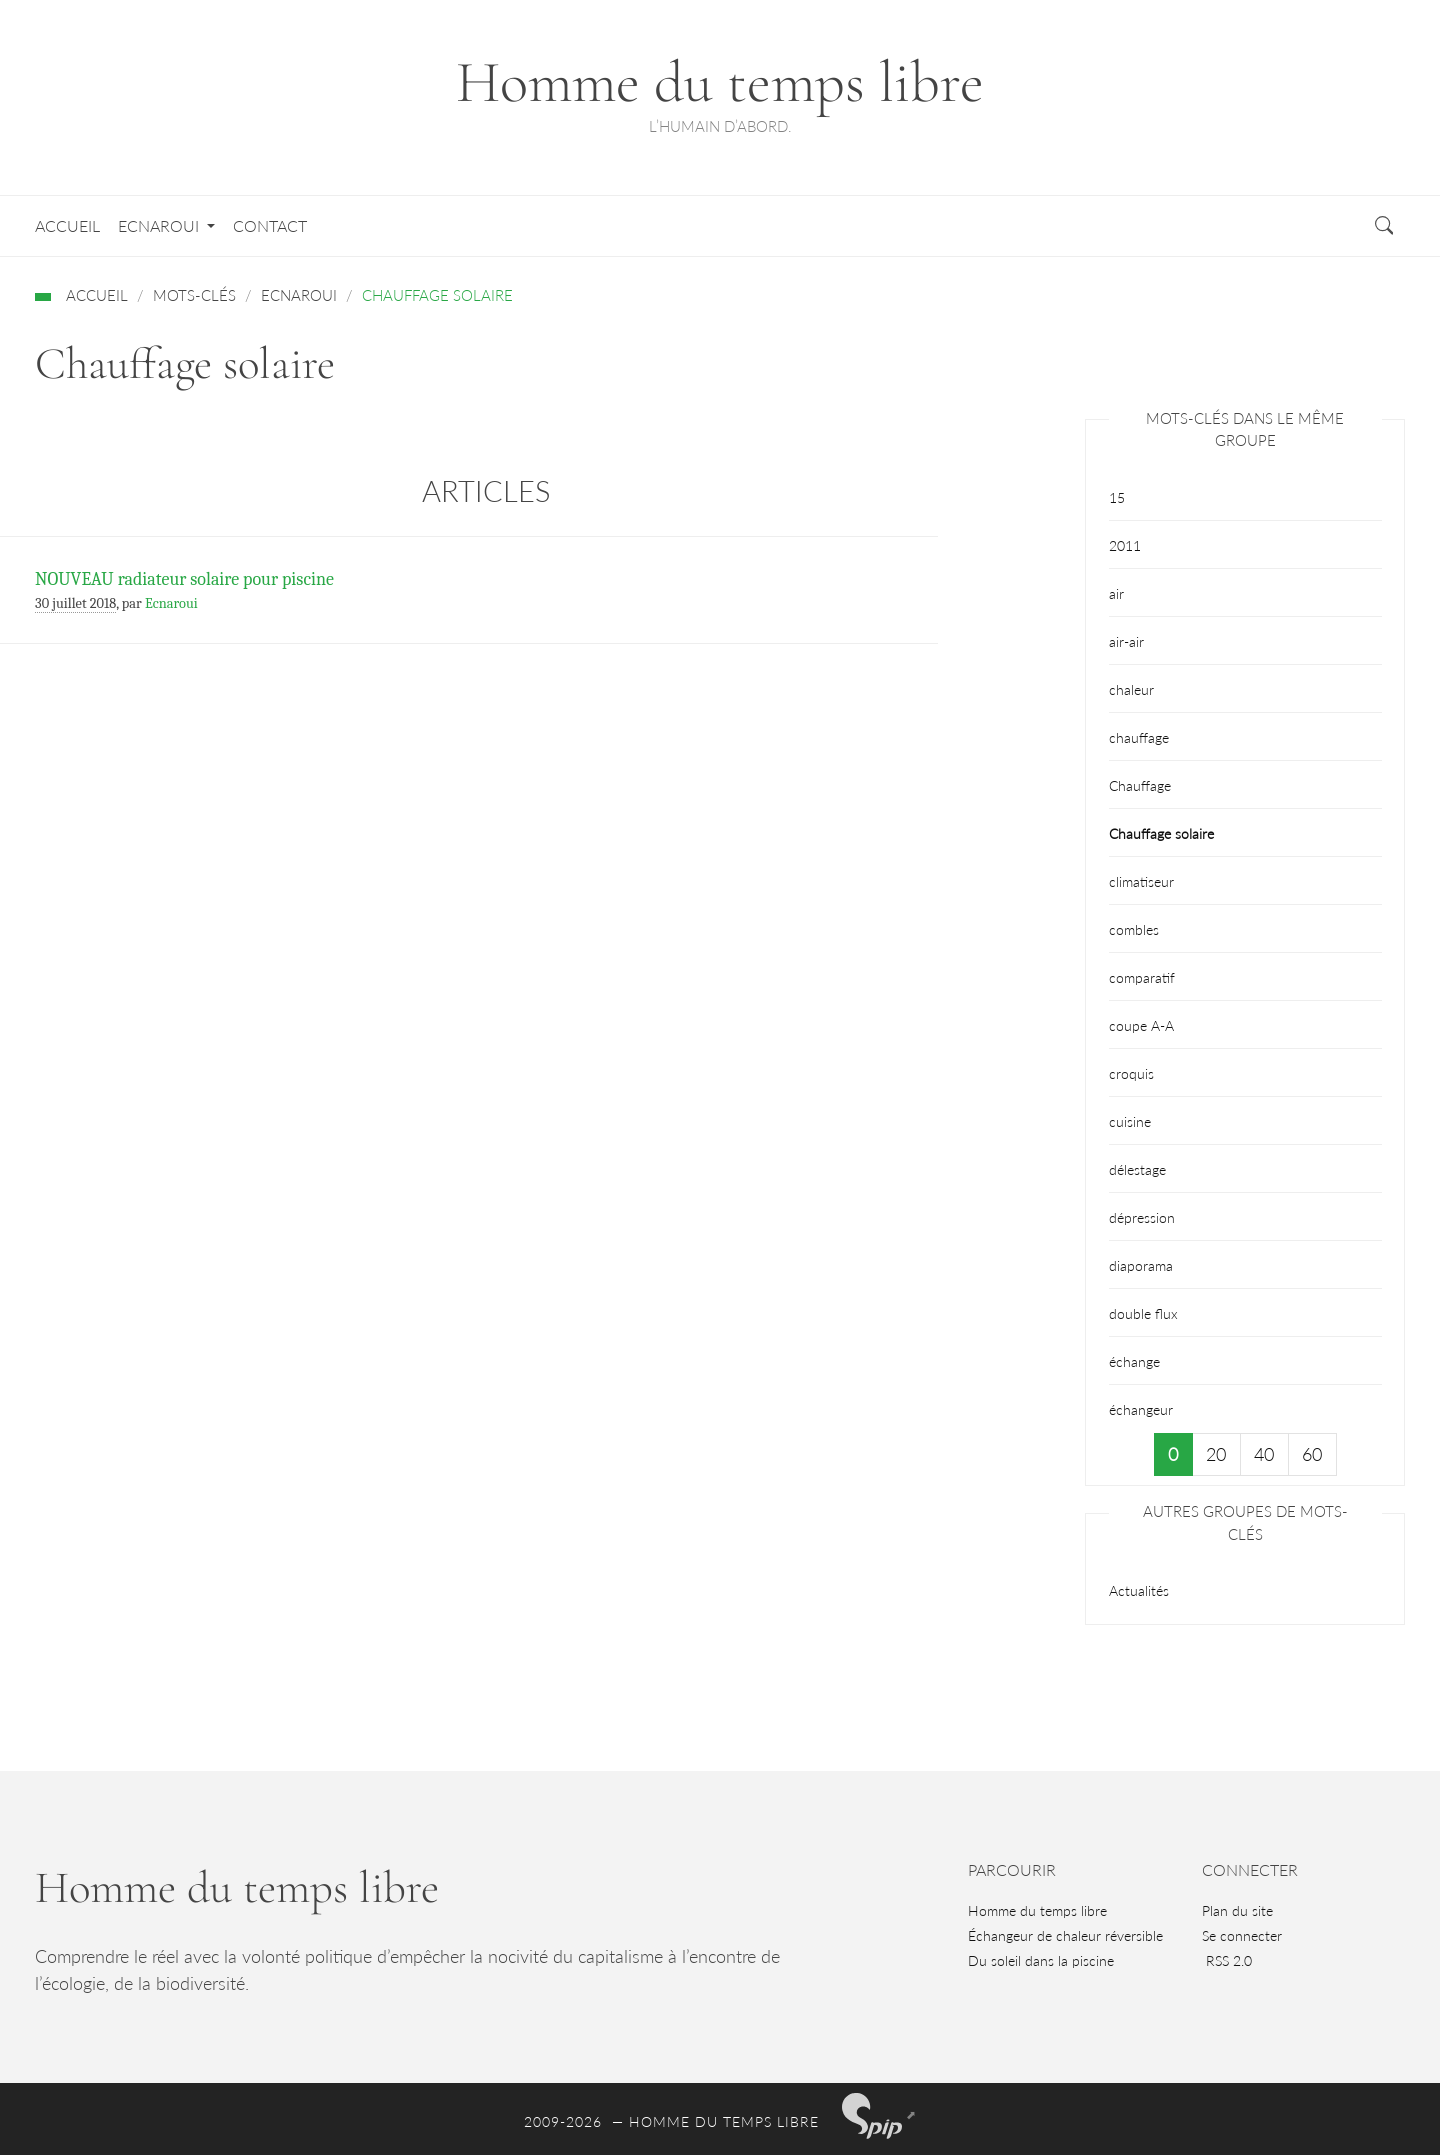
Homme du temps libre (1037, 1910)
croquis (1131, 1073)
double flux (1143, 1313)
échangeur (1141, 1409)
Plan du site (1237, 1910)
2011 (1125, 545)
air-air (1126, 641)
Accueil (67, 225)
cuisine (1130, 1121)
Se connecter (1242, 1935)
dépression (1142, 1217)
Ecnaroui (160, 225)
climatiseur (1141, 881)
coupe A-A (1141, 1025)
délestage (1137, 1169)
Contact (270, 225)
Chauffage (1140, 785)
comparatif (1142, 977)
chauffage (1139, 737)
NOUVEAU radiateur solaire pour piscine (184, 579)
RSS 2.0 (1227, 1960)
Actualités (1139, 1590)
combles (1134, 929)
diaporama (1141, 1265)
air (1116, 593)
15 (1117, 497)
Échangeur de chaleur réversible (1065, 1935)
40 (1264, 1454)
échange (1134, 1361)
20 (1216, 1454)
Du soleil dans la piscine (1041, 1960)
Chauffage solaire (1161, 833)
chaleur (1131, 689)
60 (1312, 1454)
